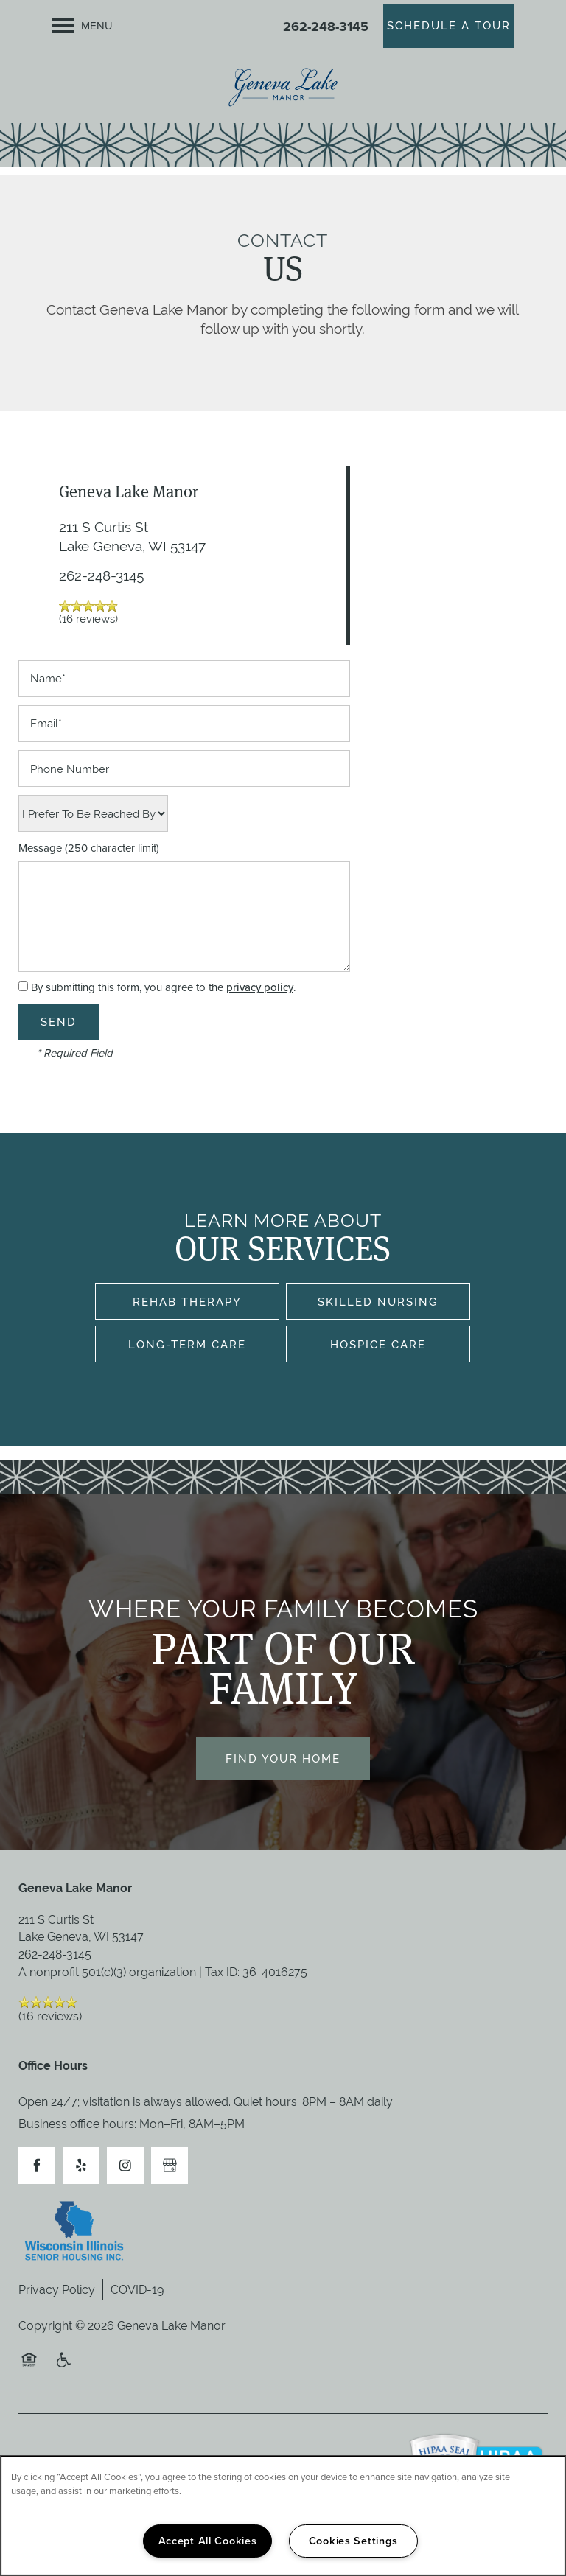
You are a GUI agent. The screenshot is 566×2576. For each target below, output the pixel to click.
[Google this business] (169, 2165)
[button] (448, 26)
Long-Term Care (187, 1344)
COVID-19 (137, 2290)
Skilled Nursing (378, 1301)
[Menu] (82, 26)
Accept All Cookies (207, 2541)
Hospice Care (378, 1344)
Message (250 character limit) (88, 848)
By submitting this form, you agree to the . (163, 987)
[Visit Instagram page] (125, 2165)
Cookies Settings (353, 2541)
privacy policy (259, 987)
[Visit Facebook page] (36, 2165)
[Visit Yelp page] (81, 2165)
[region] (283, 2515)
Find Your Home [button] (283, 1758)
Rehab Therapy (187, 1301)
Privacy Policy (56, 2290)
